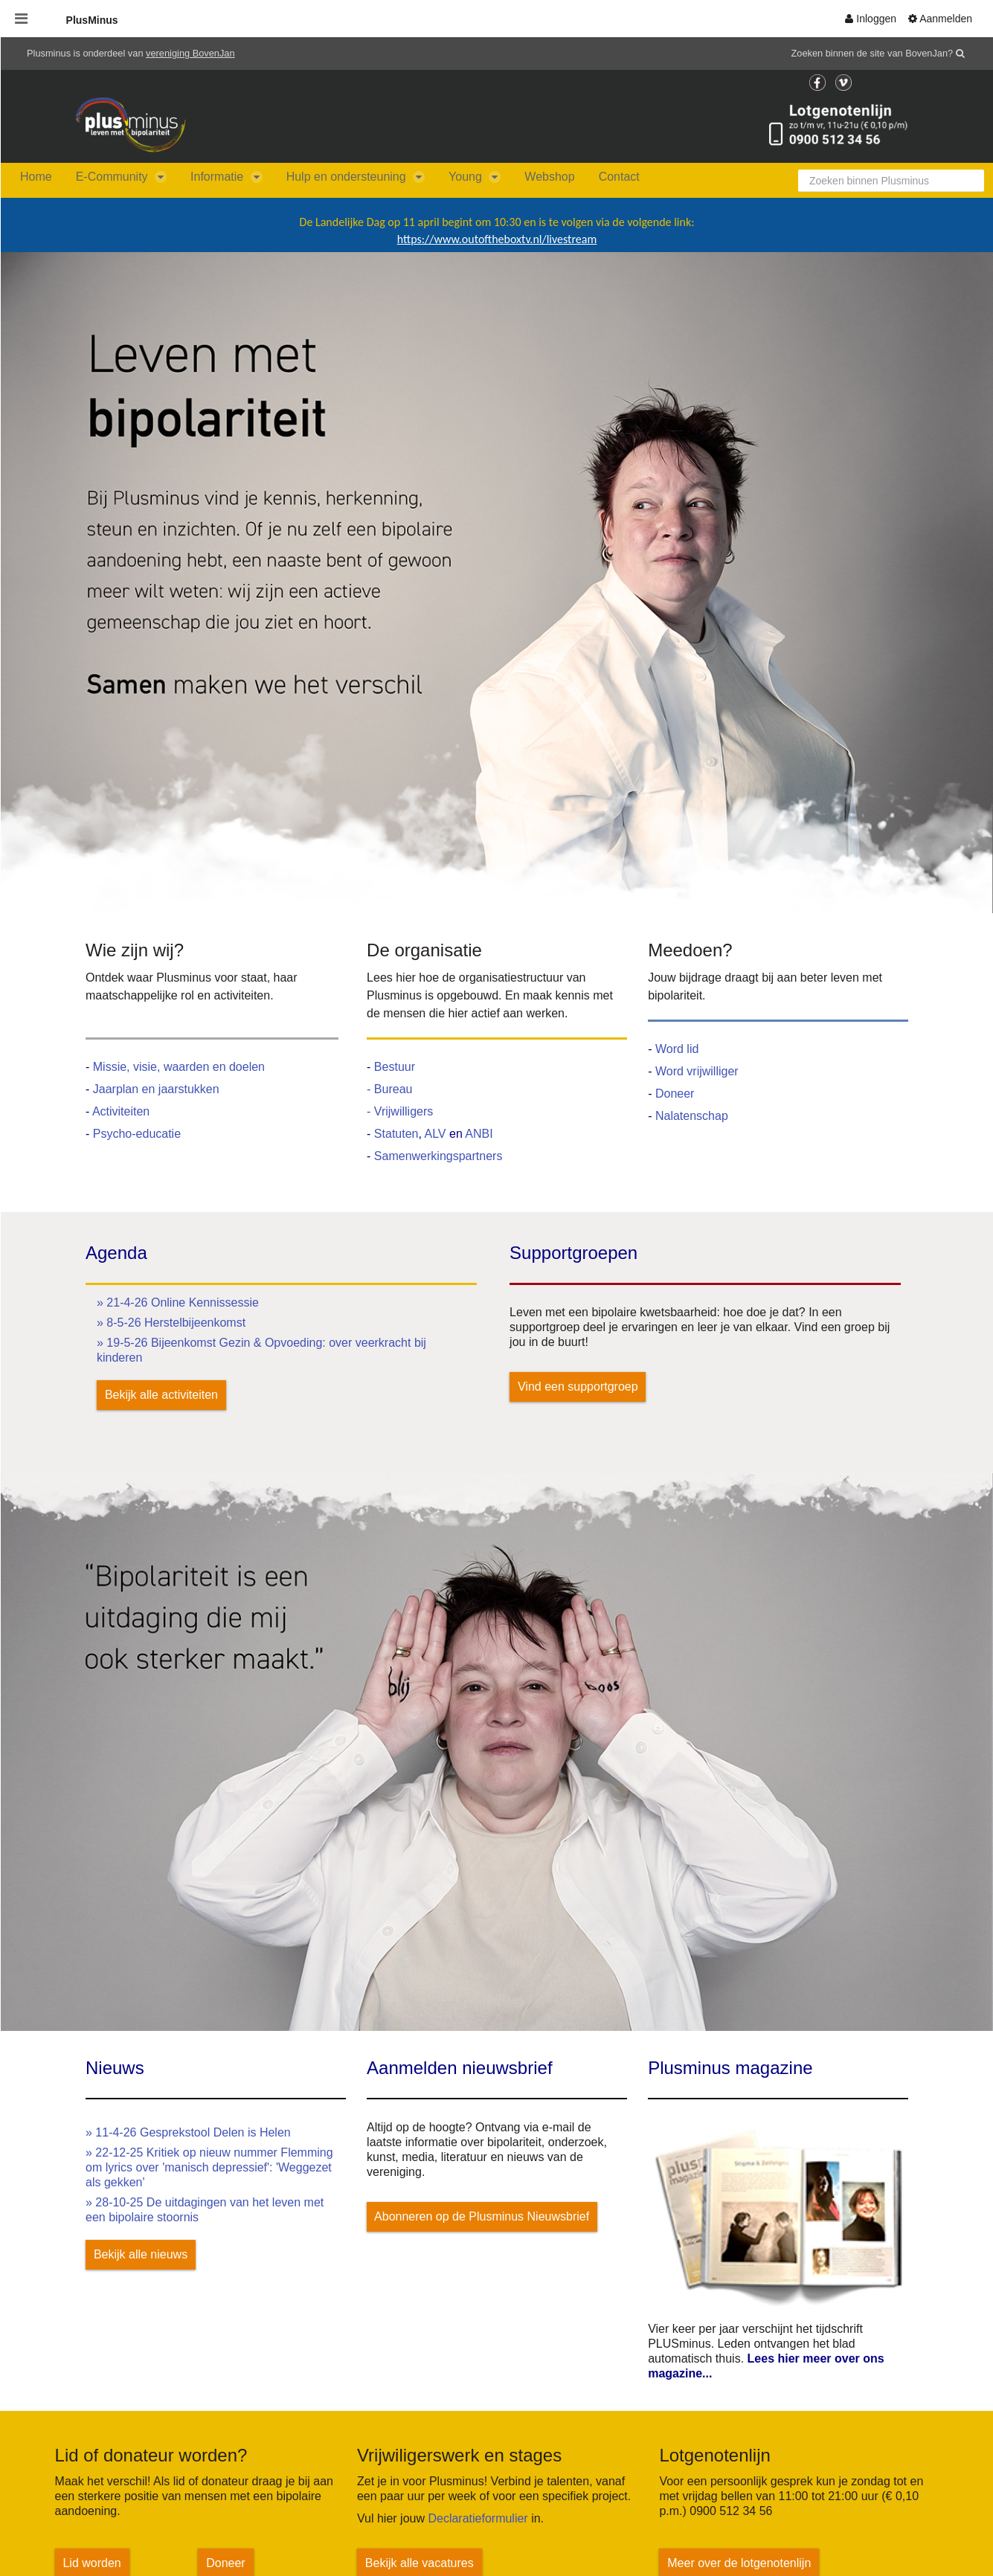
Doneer (674, 1093)
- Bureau (389, 1089)
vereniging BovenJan (190, 53)
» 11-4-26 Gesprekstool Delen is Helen (188, 2132)
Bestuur (394, 1066)
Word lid (676, 1049)
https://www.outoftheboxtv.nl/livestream (497, 239)
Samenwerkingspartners (438, 1156)
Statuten (396, 1133)
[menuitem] (870, 18)
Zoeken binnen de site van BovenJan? (872, 53)
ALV (436, 1133)
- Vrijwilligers (400, 1111)
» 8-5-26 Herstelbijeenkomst (171, 1322)
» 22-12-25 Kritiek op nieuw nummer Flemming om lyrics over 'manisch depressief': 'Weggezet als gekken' (209, 2167)
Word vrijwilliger (697, 1071)
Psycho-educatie (137, 1133)
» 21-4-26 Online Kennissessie (178, 1302)
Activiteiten (121, 1111)
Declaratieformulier (477, 2518)
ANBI (478, 1133)
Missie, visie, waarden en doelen (179, 1066)
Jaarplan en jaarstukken (156, 1089)
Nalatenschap (691, 1116)
